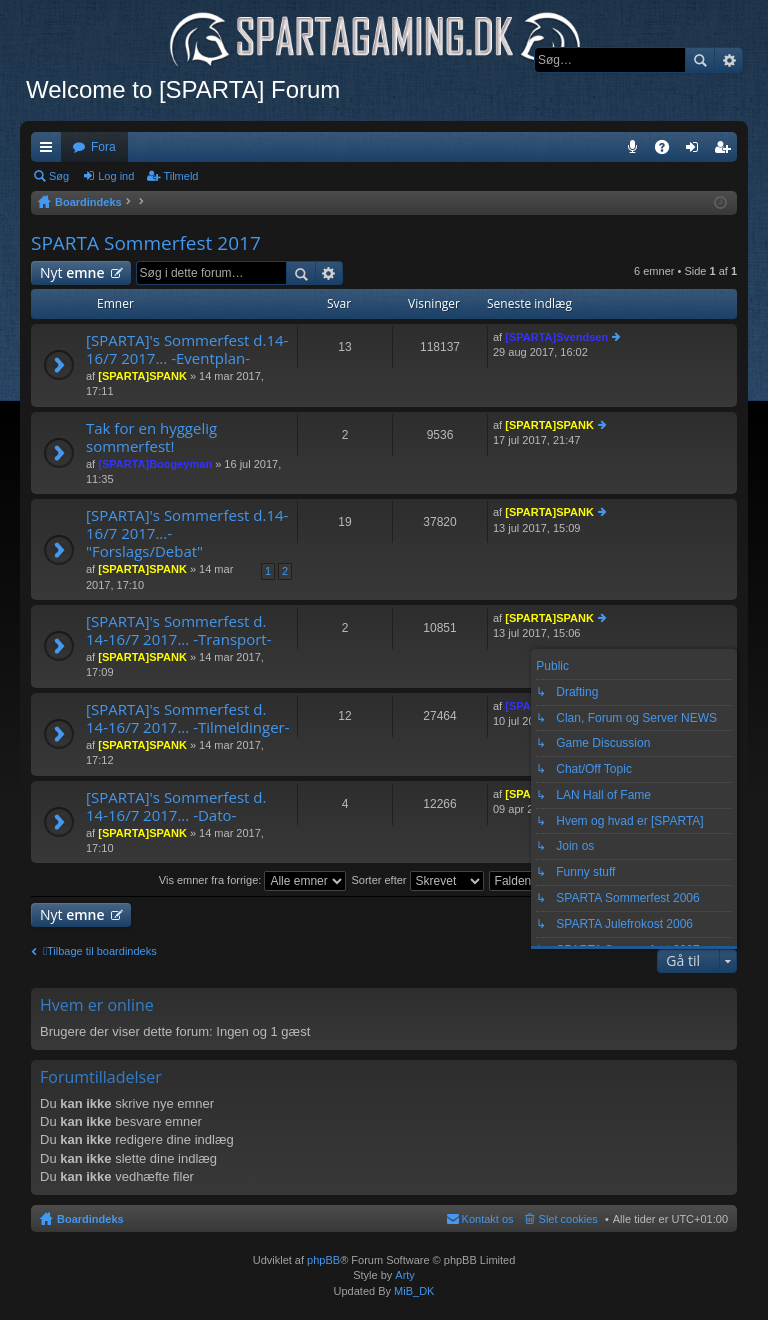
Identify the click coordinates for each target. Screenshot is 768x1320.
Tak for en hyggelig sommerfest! (151, 437)
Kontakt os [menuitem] (488, 1219)
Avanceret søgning (728, 60)
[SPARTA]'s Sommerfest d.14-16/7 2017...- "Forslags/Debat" (187, 533)
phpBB (323, 1260)
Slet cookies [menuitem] (568, 1219)
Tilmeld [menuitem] (728, 151)
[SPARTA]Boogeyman (155, 464)
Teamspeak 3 (636, 151)
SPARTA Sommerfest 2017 (146, 243)
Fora (103, 147)
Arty (405, 1275)
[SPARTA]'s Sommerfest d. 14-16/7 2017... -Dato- (176, 806)
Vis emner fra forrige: (253, 880)
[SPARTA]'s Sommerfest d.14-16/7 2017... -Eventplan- (187, 349)
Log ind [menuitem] (696, 151)
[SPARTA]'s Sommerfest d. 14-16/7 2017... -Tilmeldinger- (188, 718)
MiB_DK (412, 1291)
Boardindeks (90, 1219)
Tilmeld (180, 176)
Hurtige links (50, 151)
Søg (700, 60)
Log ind (116, 176)
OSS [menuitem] (669, 151)
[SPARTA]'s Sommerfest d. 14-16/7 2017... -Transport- (179, 630)
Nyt (72, 272)
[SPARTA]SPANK (142, 376)
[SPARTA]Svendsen (556, 337)
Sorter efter (417, 880)
